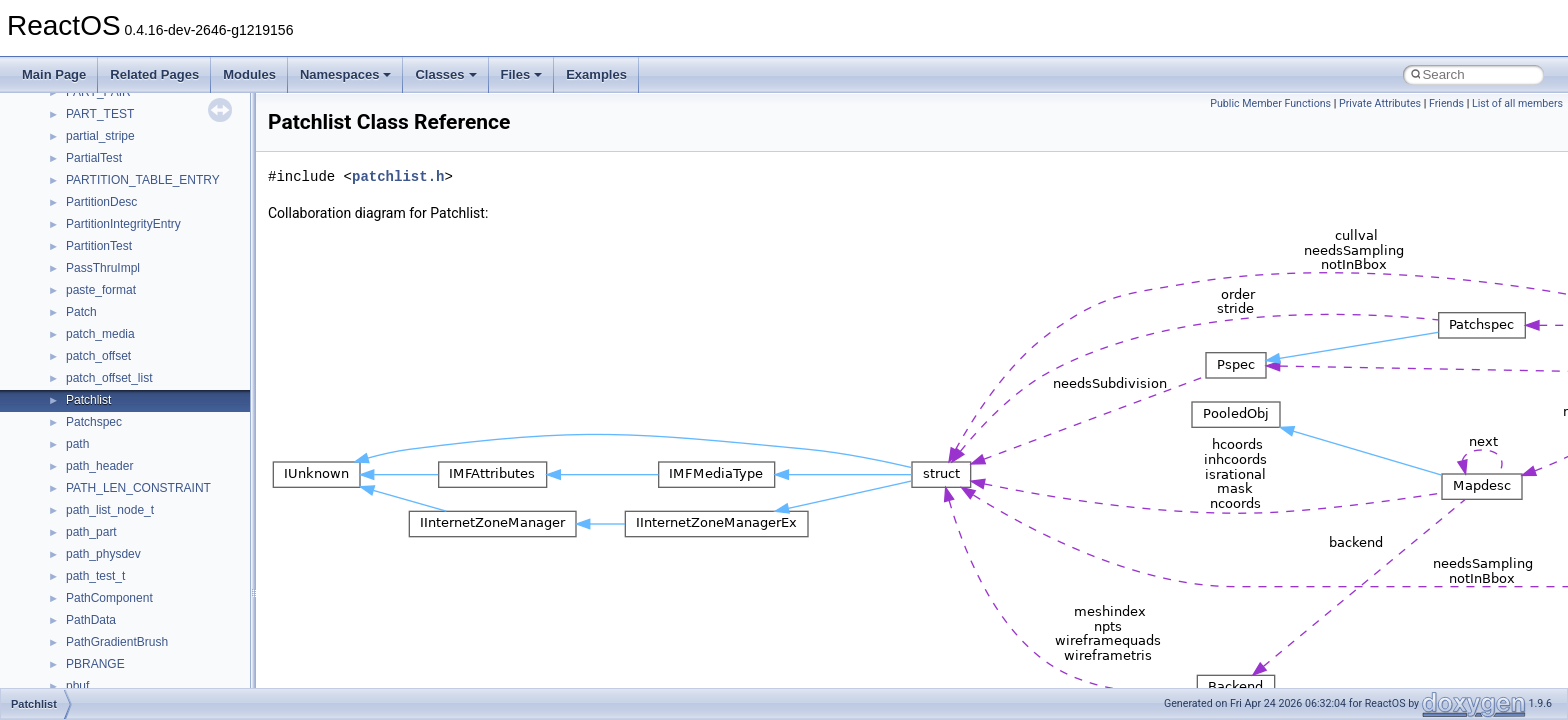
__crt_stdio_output (115, 488)
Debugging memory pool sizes (114, 136)
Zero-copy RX (71, 180)
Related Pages (154, 74)
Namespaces (346, 74)
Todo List (58, 334)
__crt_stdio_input (111, 466)
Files (522, 74)
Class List (76, 444)
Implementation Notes (92, 268)
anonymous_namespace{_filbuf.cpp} (162, 554)
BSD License (68, 290)
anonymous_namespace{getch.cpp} (161, 686)
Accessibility (98, 532)
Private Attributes (1380, 103)
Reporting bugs (74, 158)
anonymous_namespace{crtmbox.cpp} (168, 620)
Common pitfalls (77, 114)
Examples (596, 74)
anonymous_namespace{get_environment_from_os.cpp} (216, 664)
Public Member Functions (1270, 103)
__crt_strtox (97, 510)
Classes (445, 74)
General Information (87, 312)
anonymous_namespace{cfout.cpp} (159, 598)
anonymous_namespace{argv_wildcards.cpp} (186, 576)
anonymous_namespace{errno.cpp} (160, 642)
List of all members (1517, 103)
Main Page (54, 74)
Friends (1446, 103)
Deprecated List (76, 356)
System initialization (86, 202)
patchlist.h (398, 176)
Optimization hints (81, 246)
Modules (249, 74)
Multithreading (71, 224)
